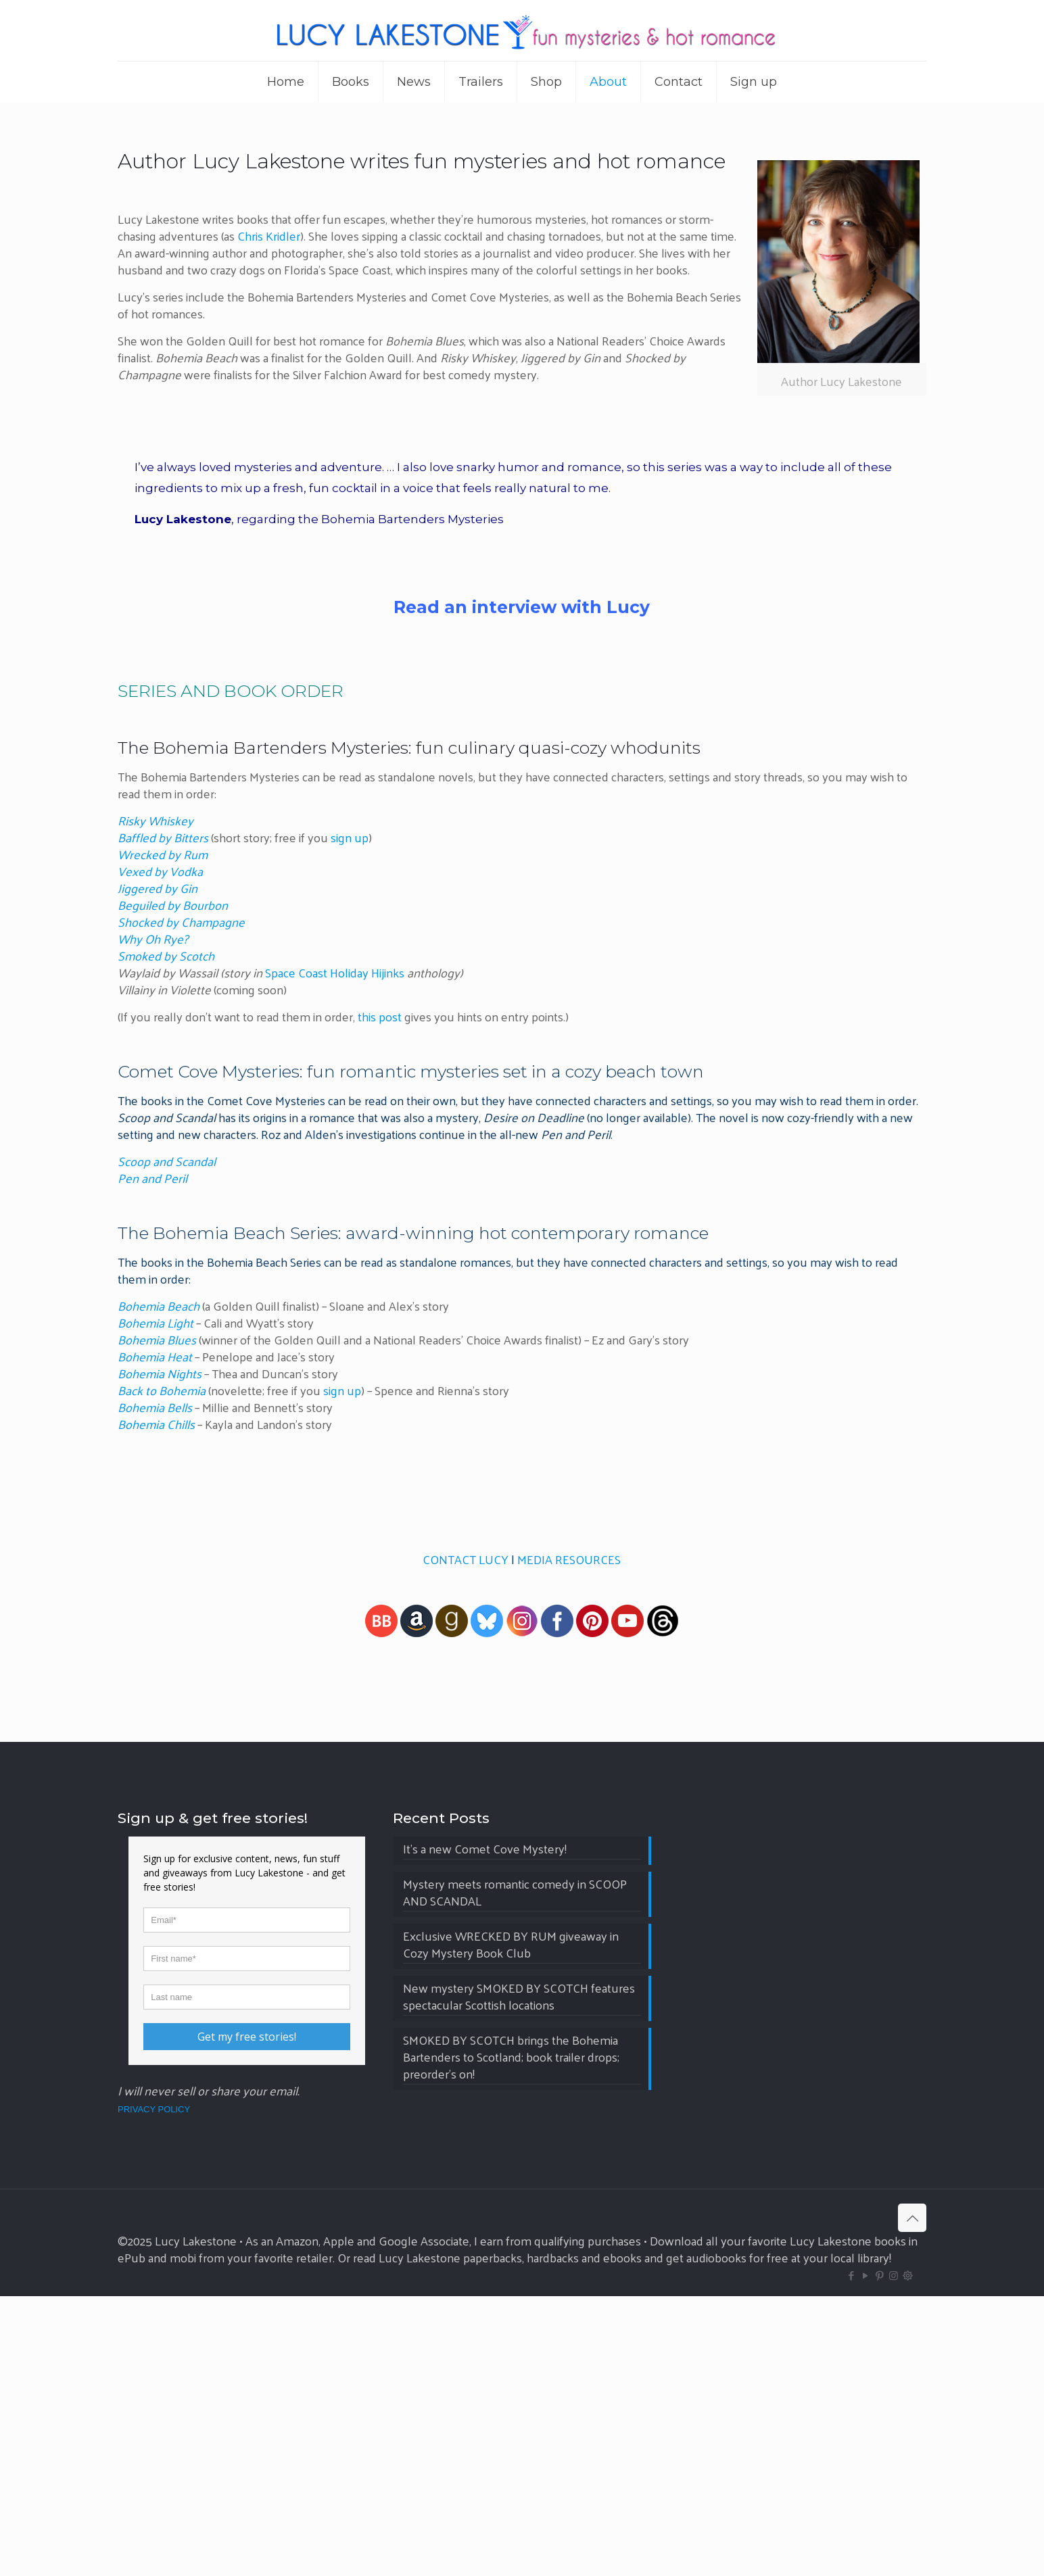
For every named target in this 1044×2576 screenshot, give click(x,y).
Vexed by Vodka (160, 871)
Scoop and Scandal (167, 1161)
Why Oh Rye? (153, 938)
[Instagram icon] (893, 2555)
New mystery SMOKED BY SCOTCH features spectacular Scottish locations (519, 2277)
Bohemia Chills (156, 1424)
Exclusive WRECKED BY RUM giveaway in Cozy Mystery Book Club (511, 2225)
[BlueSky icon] (908, 2555)
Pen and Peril (152, 1178)
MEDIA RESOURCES (569, 1559)
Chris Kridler (267, 235)
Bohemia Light (155, 1322)
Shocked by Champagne (181, 921)
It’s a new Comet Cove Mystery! (485, 2129)
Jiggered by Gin (157, 888)
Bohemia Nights (159, 1373)
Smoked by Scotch (166, 955)
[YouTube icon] (865, 2555)
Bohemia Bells (155, 1407)
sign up (350, 837)
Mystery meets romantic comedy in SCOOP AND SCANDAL (515, 2173)
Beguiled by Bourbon (173, 905)
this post (380, 1016)
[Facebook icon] (851, 2555)
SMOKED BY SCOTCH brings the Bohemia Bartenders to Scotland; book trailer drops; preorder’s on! (511, 2337)
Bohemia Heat (155, 1356)
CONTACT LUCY (465, 1559)
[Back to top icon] (912, 2497)
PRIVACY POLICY (154, 2389)
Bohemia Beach (158, 1305)
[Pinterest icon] (879, 2555)
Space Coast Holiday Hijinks (334, 972)
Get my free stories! (246, 2316)
